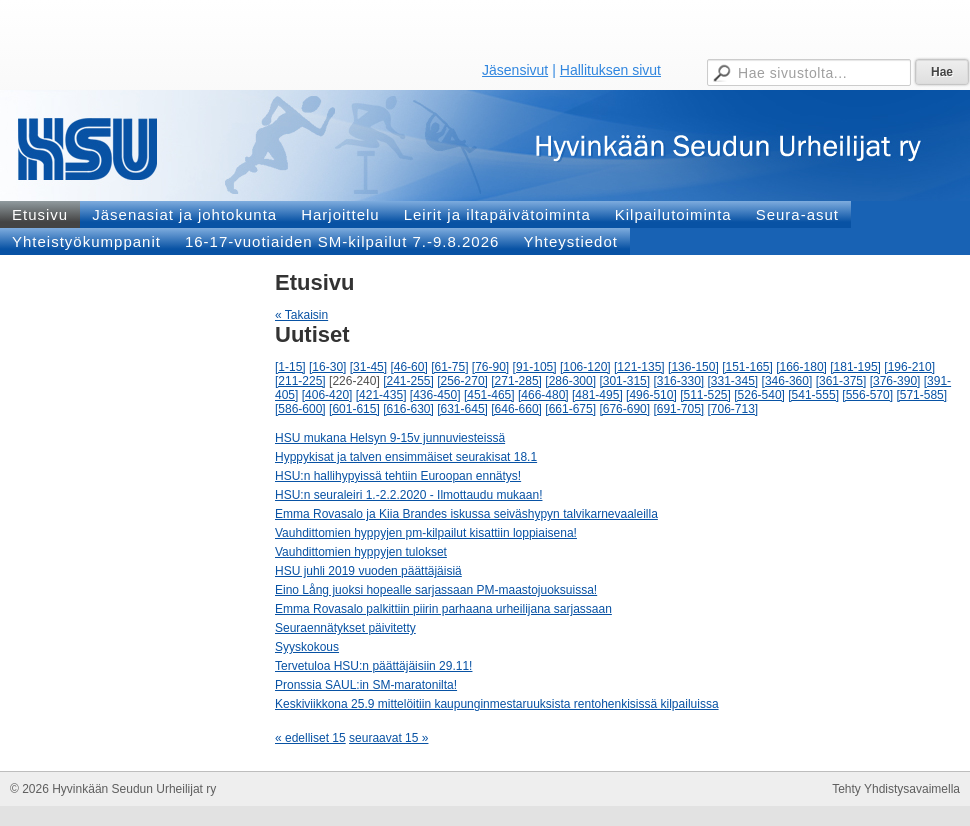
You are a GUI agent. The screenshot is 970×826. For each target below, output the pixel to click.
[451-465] (489, 395)
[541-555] (813, 395)
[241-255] (408, 381)
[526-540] (759, 395)
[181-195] (855, 367)
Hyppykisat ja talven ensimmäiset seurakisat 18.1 (406, 457)
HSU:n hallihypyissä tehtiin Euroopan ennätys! (398, 476)
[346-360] (787, 381)
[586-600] (300, 409)
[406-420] (327, 395)
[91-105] (535, 367)
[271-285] (516, 381)
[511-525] (705, 395)
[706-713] (733, 409)
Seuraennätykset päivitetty (345, 628)
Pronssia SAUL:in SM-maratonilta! (366, 685)
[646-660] (516, 409)
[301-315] (624, 381)
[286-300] (570, 381)
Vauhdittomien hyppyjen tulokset (361, 552)
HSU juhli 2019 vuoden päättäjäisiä (368, 571)
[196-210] (909, 367)
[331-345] (733, 381)
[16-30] (327, 367)
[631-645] (462, 409)
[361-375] (841, 381)
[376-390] (895, 381)
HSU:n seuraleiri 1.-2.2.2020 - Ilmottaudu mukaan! (408, 495)
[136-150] (693, 367)
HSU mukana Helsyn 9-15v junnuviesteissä (390, 438)
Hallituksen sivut (610, 70)
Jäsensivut (515, 70)
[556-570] (867, 395)
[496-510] (651, 395)
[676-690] (624, 409)
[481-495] (597, 395)
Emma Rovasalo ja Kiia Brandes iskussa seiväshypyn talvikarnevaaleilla (466, 514)
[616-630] (408, 409)
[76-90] (490, 367)
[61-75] (449, 367)
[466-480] (543, 395)
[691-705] (678, 409)
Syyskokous (307, 647)
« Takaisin (301, 315)
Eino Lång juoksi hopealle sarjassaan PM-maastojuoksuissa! (436, 590)
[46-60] (408, 367)
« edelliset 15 (310, 738)
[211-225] (300, 381)
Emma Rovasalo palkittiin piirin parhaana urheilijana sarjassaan (443, 609)
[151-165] (747, 367)
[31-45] (368, 367)
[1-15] (290, 367)
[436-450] (435, 395)
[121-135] (639, 367)
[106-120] (585, 367)
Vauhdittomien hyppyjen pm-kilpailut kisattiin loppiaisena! (426, 533)
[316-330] (678, 381)
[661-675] (570, 409)
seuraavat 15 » (388, 738)
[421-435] (381, 395)
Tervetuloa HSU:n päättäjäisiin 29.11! (373, 666)
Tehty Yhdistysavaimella (896, 789)
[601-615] (354, 409)
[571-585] (921, 395)
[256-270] (462, 381)
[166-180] (801, 367)
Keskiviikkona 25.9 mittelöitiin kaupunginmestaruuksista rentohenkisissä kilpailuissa (497, 704)
